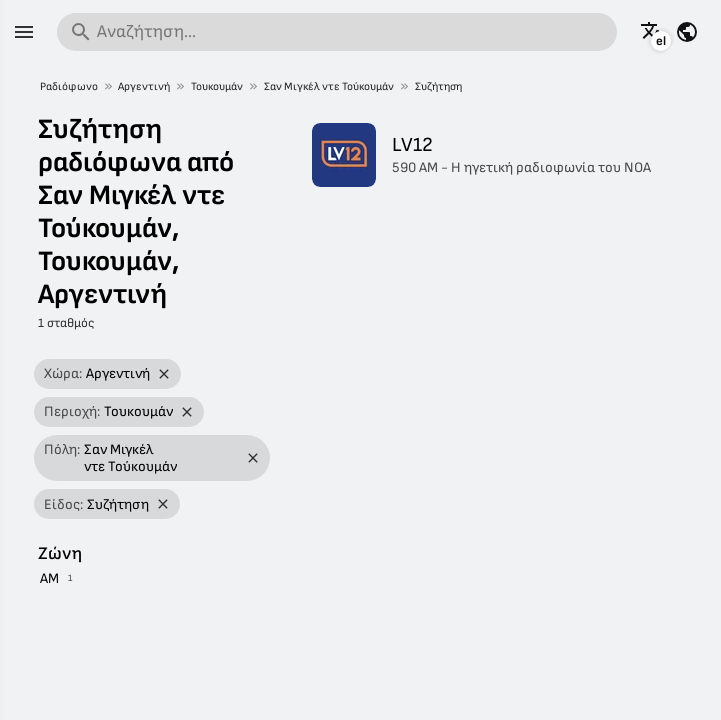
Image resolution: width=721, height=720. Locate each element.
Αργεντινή (144, 86)
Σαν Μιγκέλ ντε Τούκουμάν (329, 86)
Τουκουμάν (217, 86)
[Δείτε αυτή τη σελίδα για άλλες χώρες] (687, 32)
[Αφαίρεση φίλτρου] (164, 374)
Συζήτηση (438, 86)
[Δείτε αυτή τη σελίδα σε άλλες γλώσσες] (652, 32)
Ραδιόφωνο (69, 86)
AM (49, 578)
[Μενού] (24, 32)
